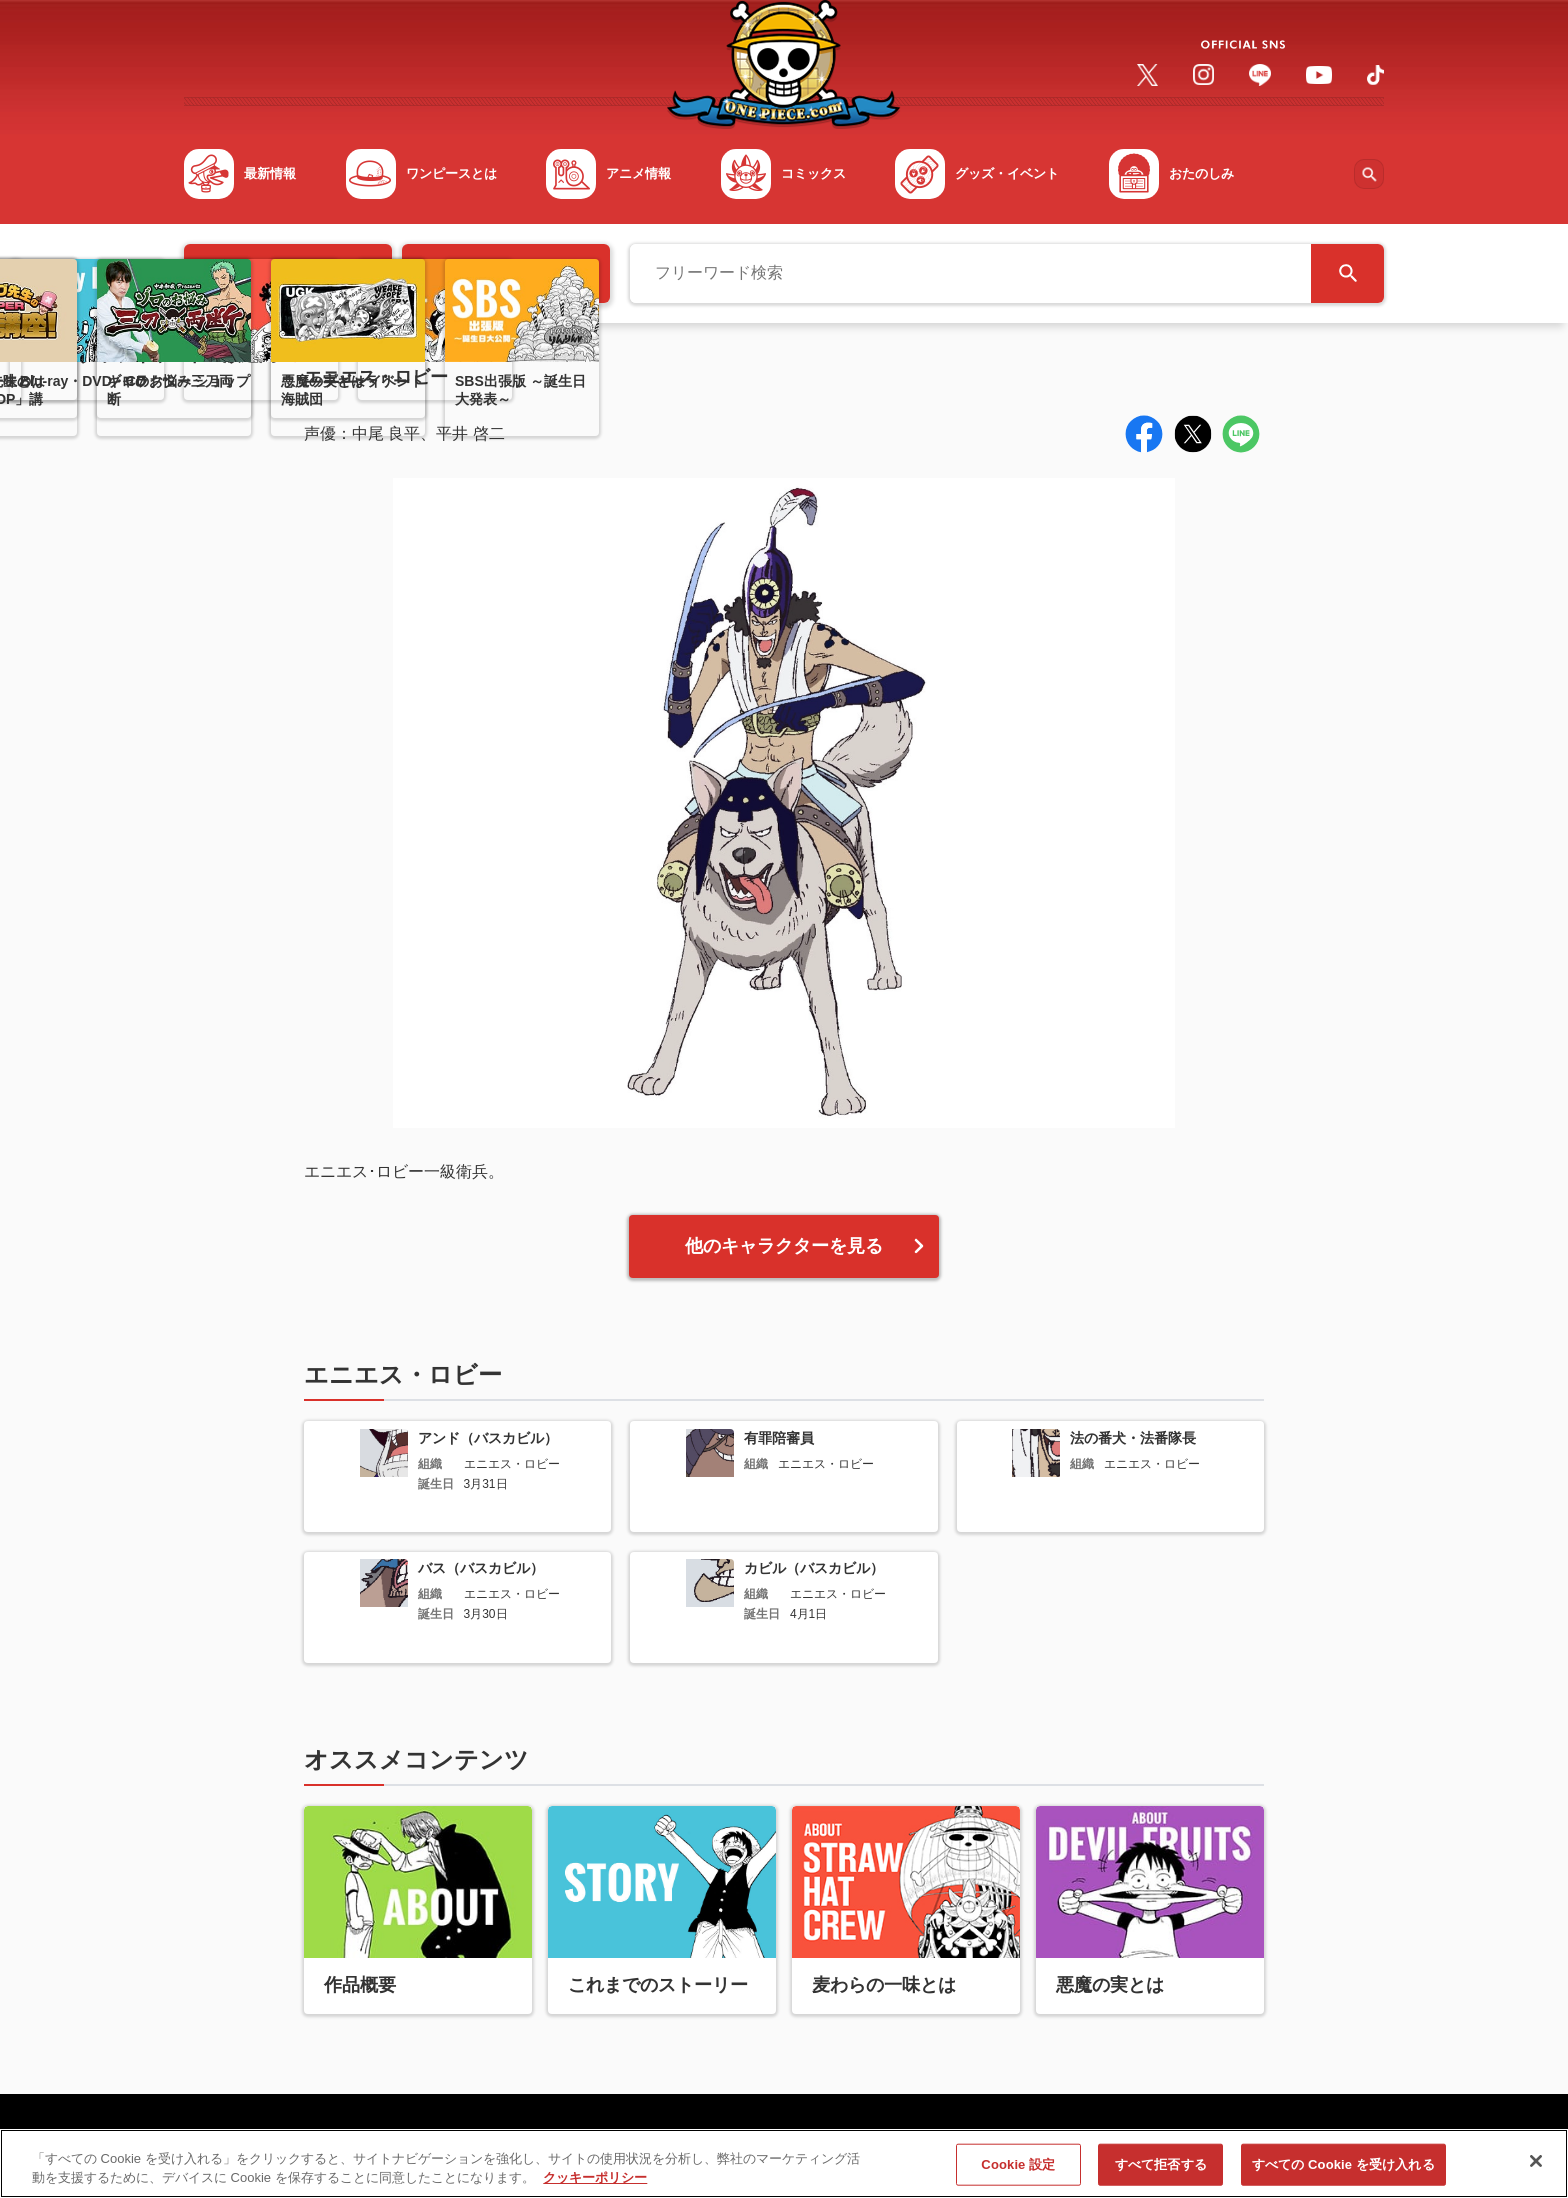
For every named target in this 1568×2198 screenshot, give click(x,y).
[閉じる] (1536, 2170)
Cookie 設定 (1018, 2172)
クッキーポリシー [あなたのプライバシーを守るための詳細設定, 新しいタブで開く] (595, 2186)
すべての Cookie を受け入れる (1343, 2172)
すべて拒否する (1161, 2172)
